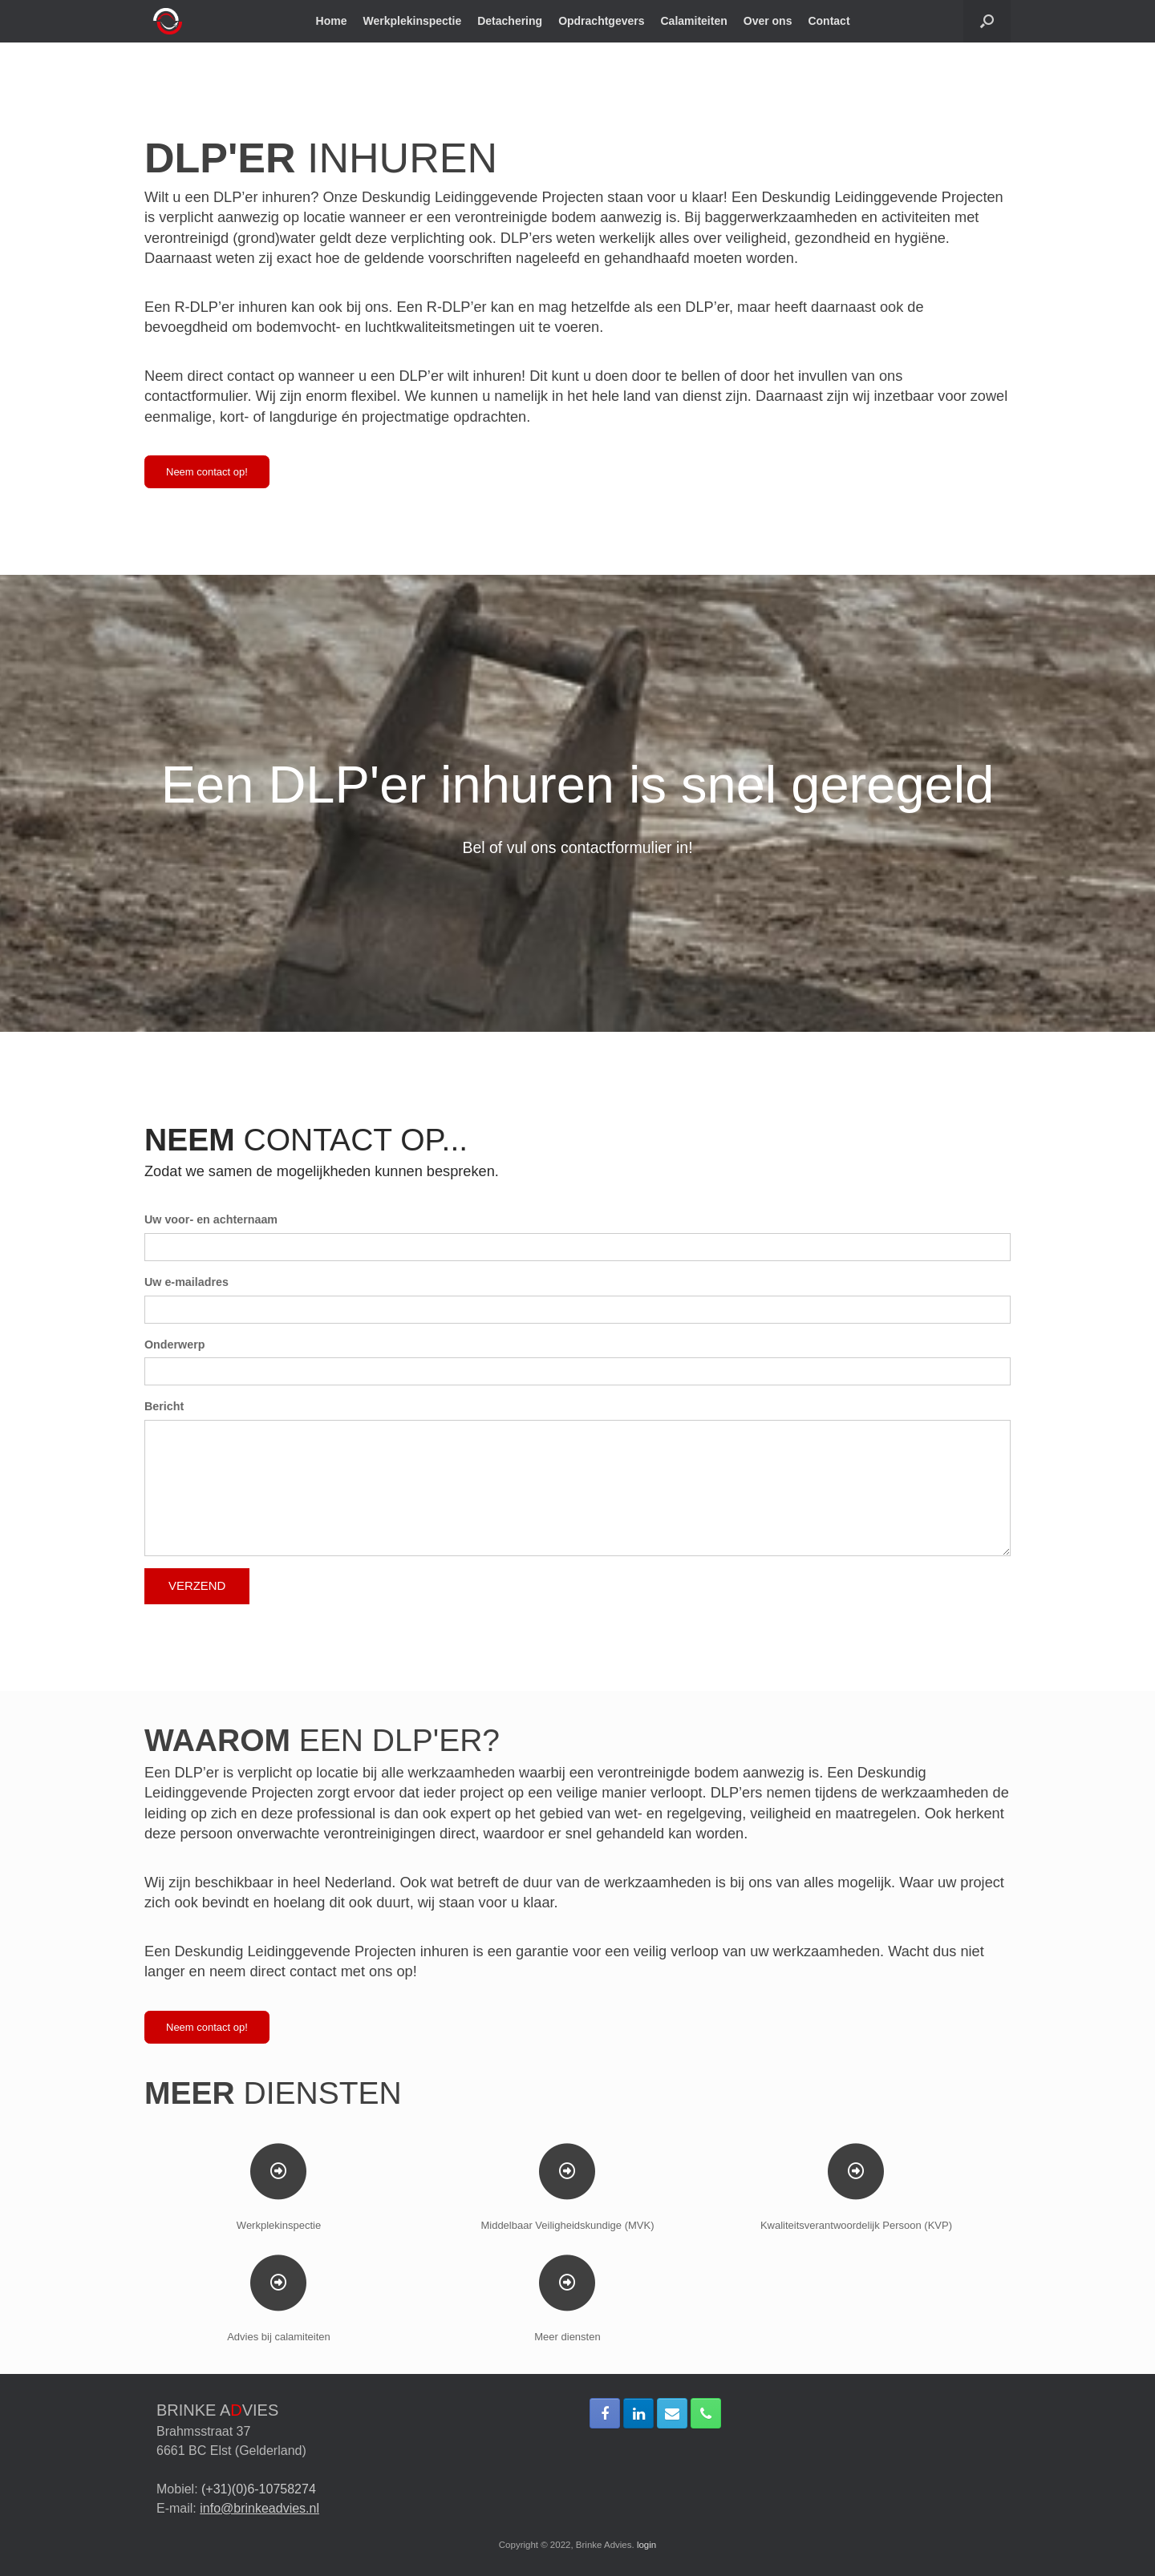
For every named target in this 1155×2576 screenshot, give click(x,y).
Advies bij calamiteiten (278, 2337)
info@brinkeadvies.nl (259, 2508)
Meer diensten (567, 2337)
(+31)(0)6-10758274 (258, 2489)
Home (331, 20)
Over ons (768, 20)
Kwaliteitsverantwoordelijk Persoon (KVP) (856, 2225)
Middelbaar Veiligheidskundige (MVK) (567, 2225)
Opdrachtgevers (601, 20)
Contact (828, 20)
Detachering (509, 20)
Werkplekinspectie (412, 20)
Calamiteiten (694, 20)
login (646, 2545)
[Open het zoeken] (987, 21)
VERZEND (196, 1585)
